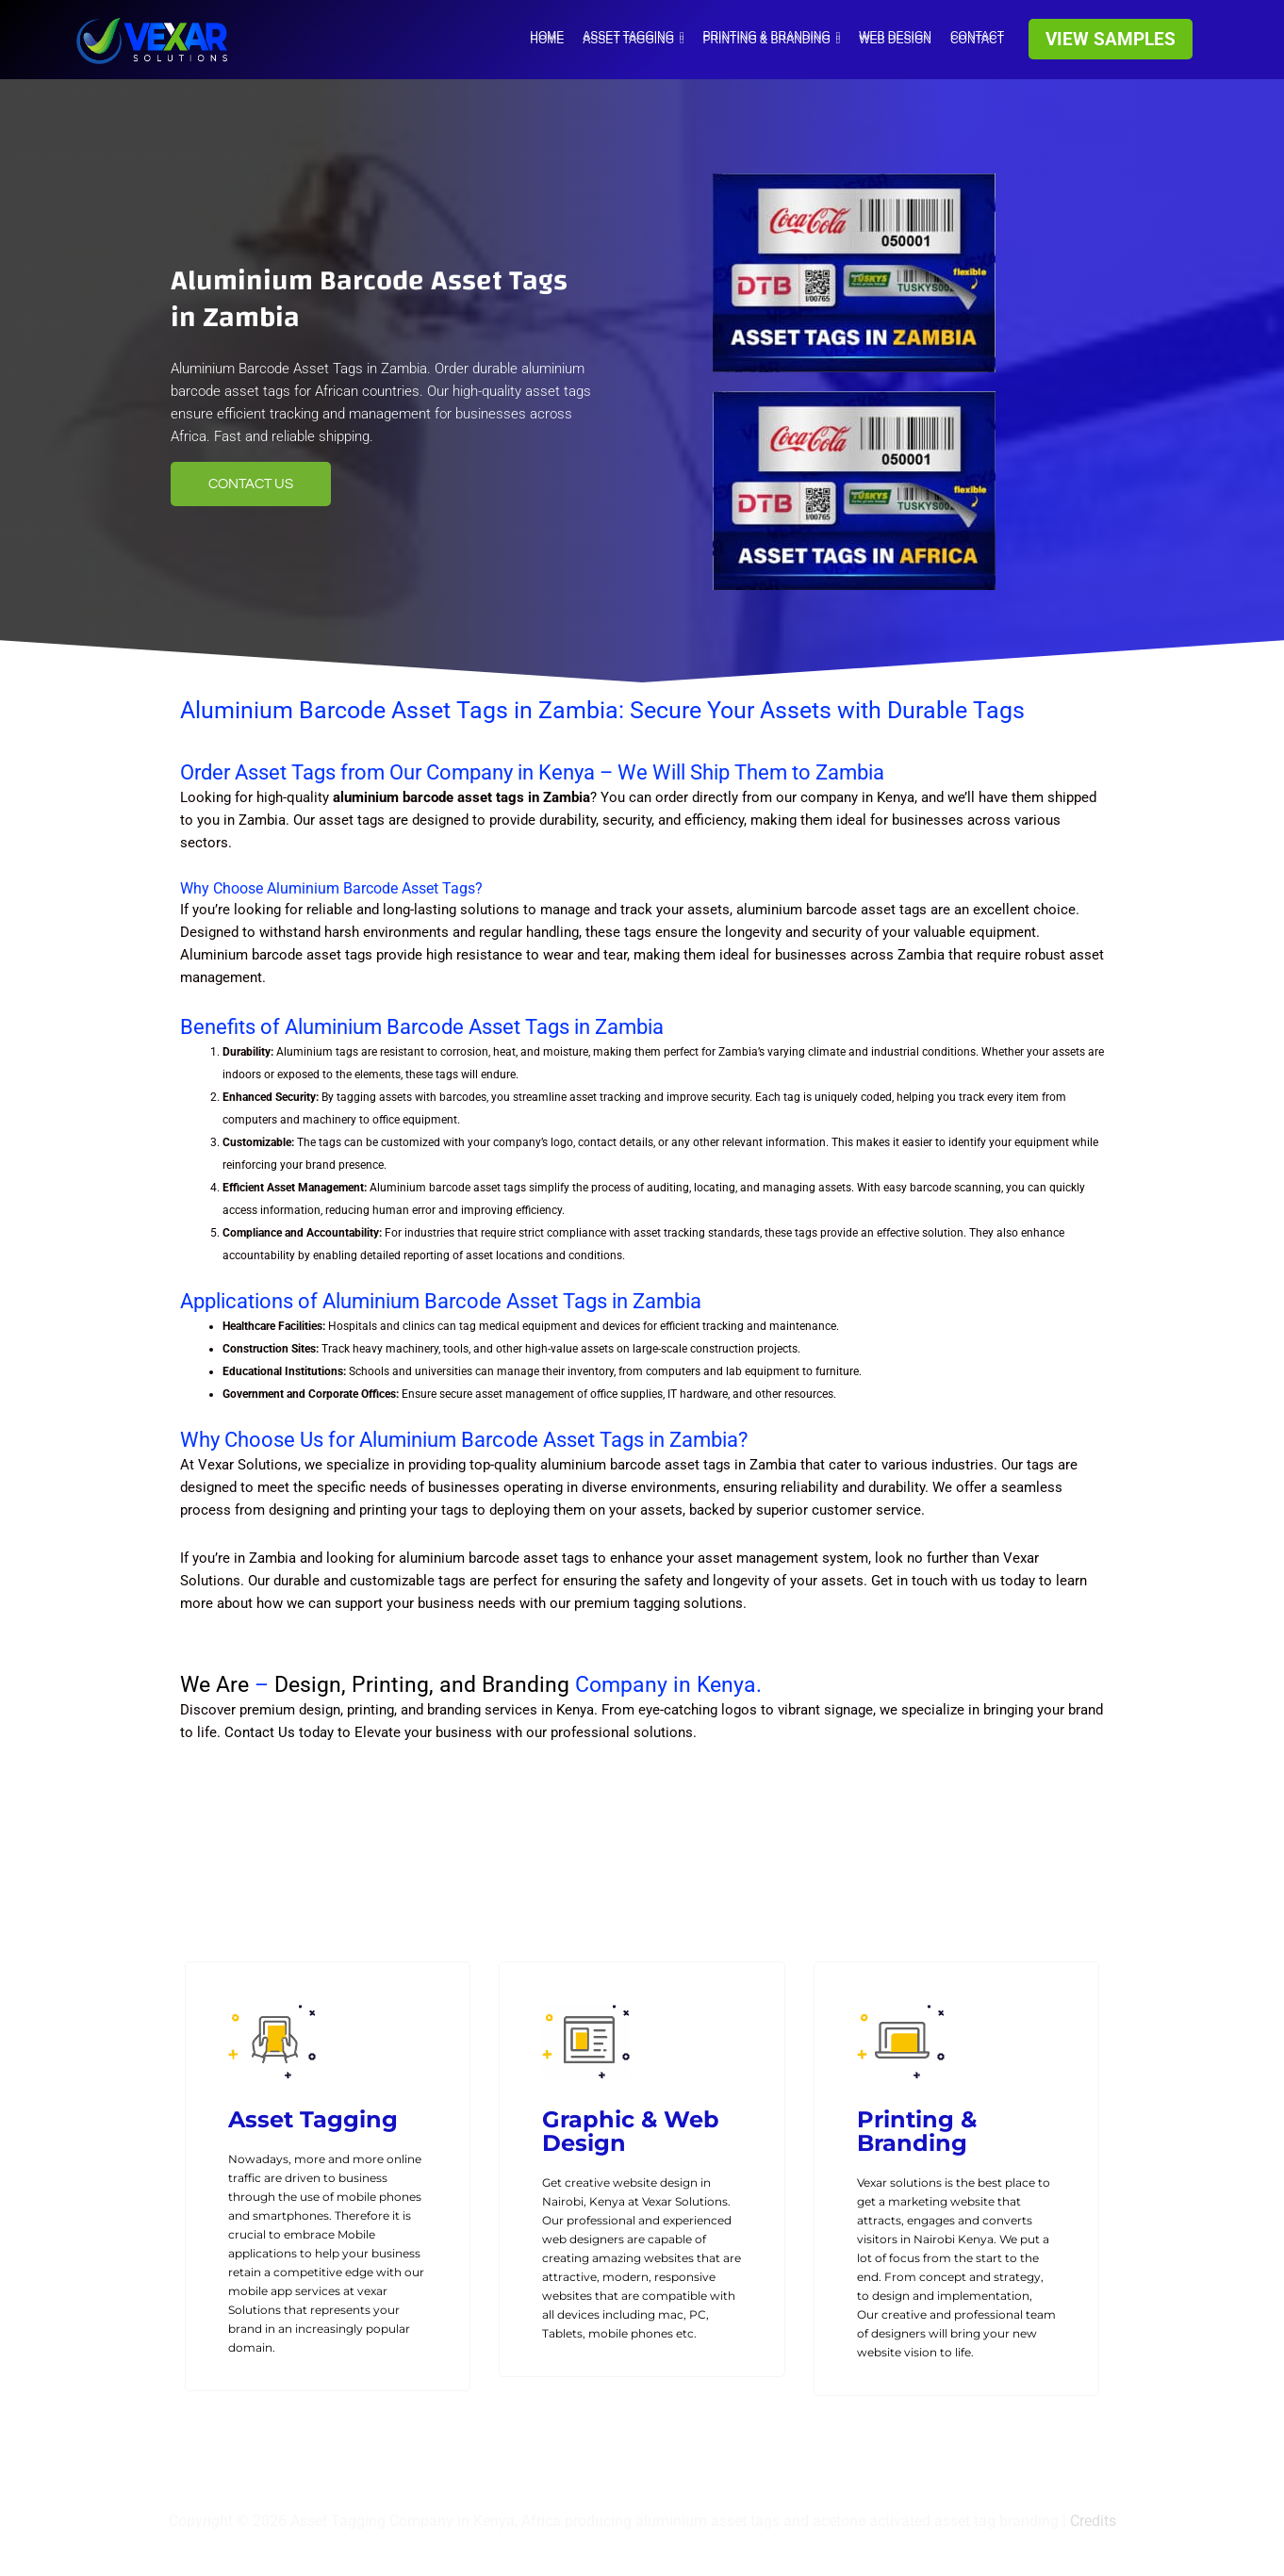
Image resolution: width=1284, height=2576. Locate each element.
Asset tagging (633, 35)
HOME (547, 35)
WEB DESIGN (895, 35)
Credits (1093, 2521)
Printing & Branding (771, 35)
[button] (1111, 39)
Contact (977, 35)
